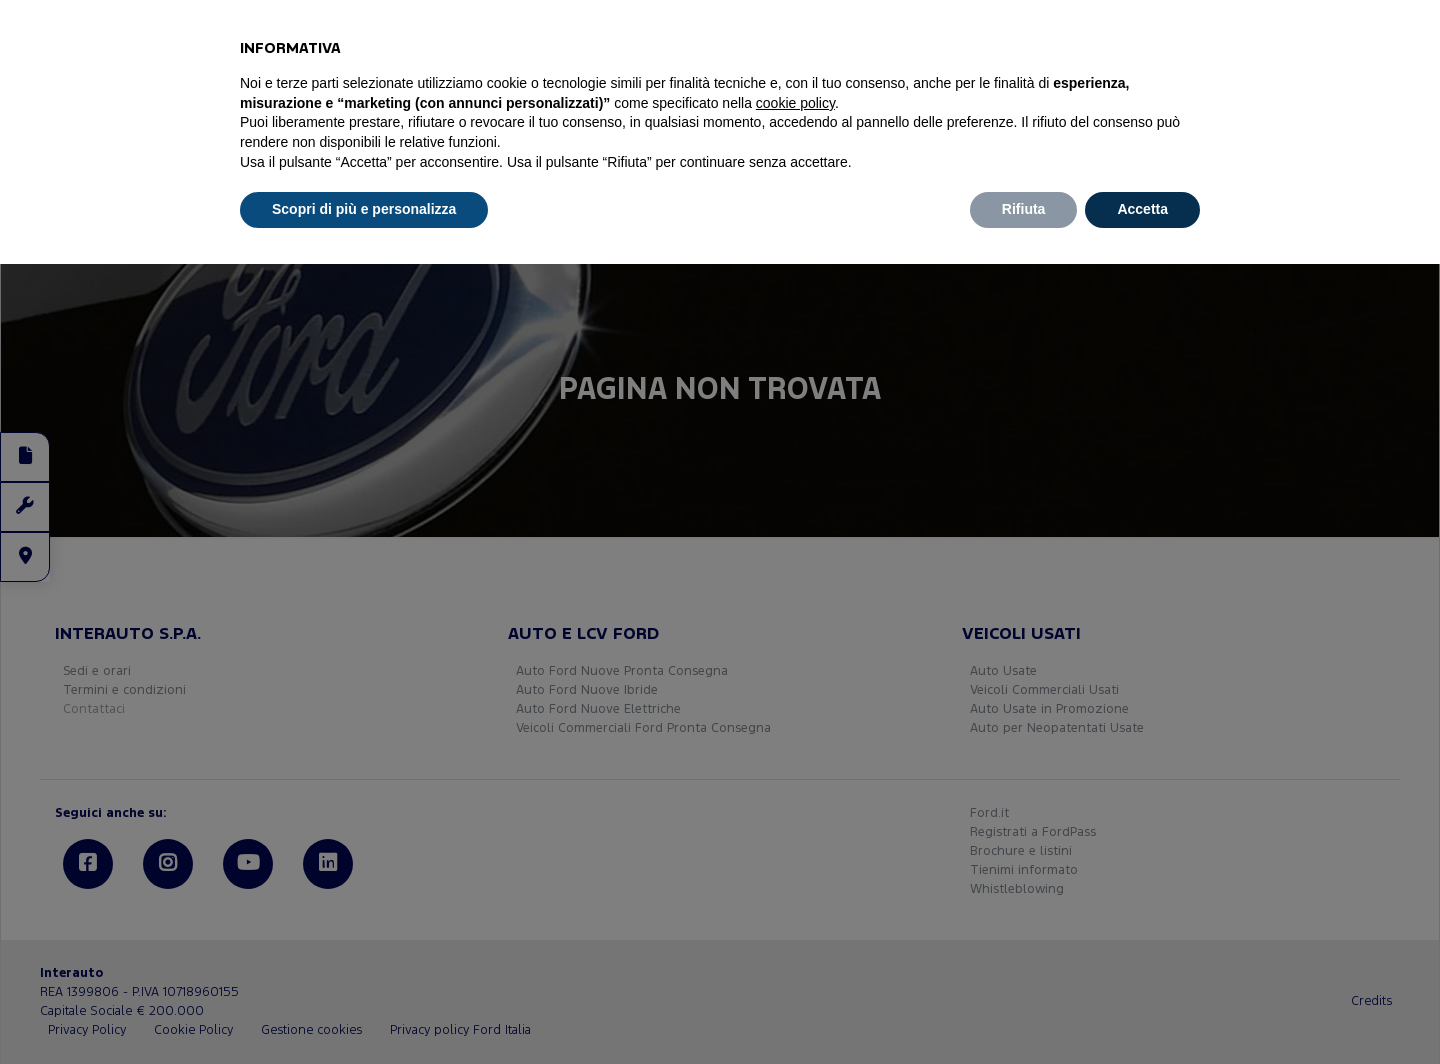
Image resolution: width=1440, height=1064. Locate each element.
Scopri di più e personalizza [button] (364, 209)
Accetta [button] (1142, 209)
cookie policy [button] (795, 103)
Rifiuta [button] (1024, 209)
